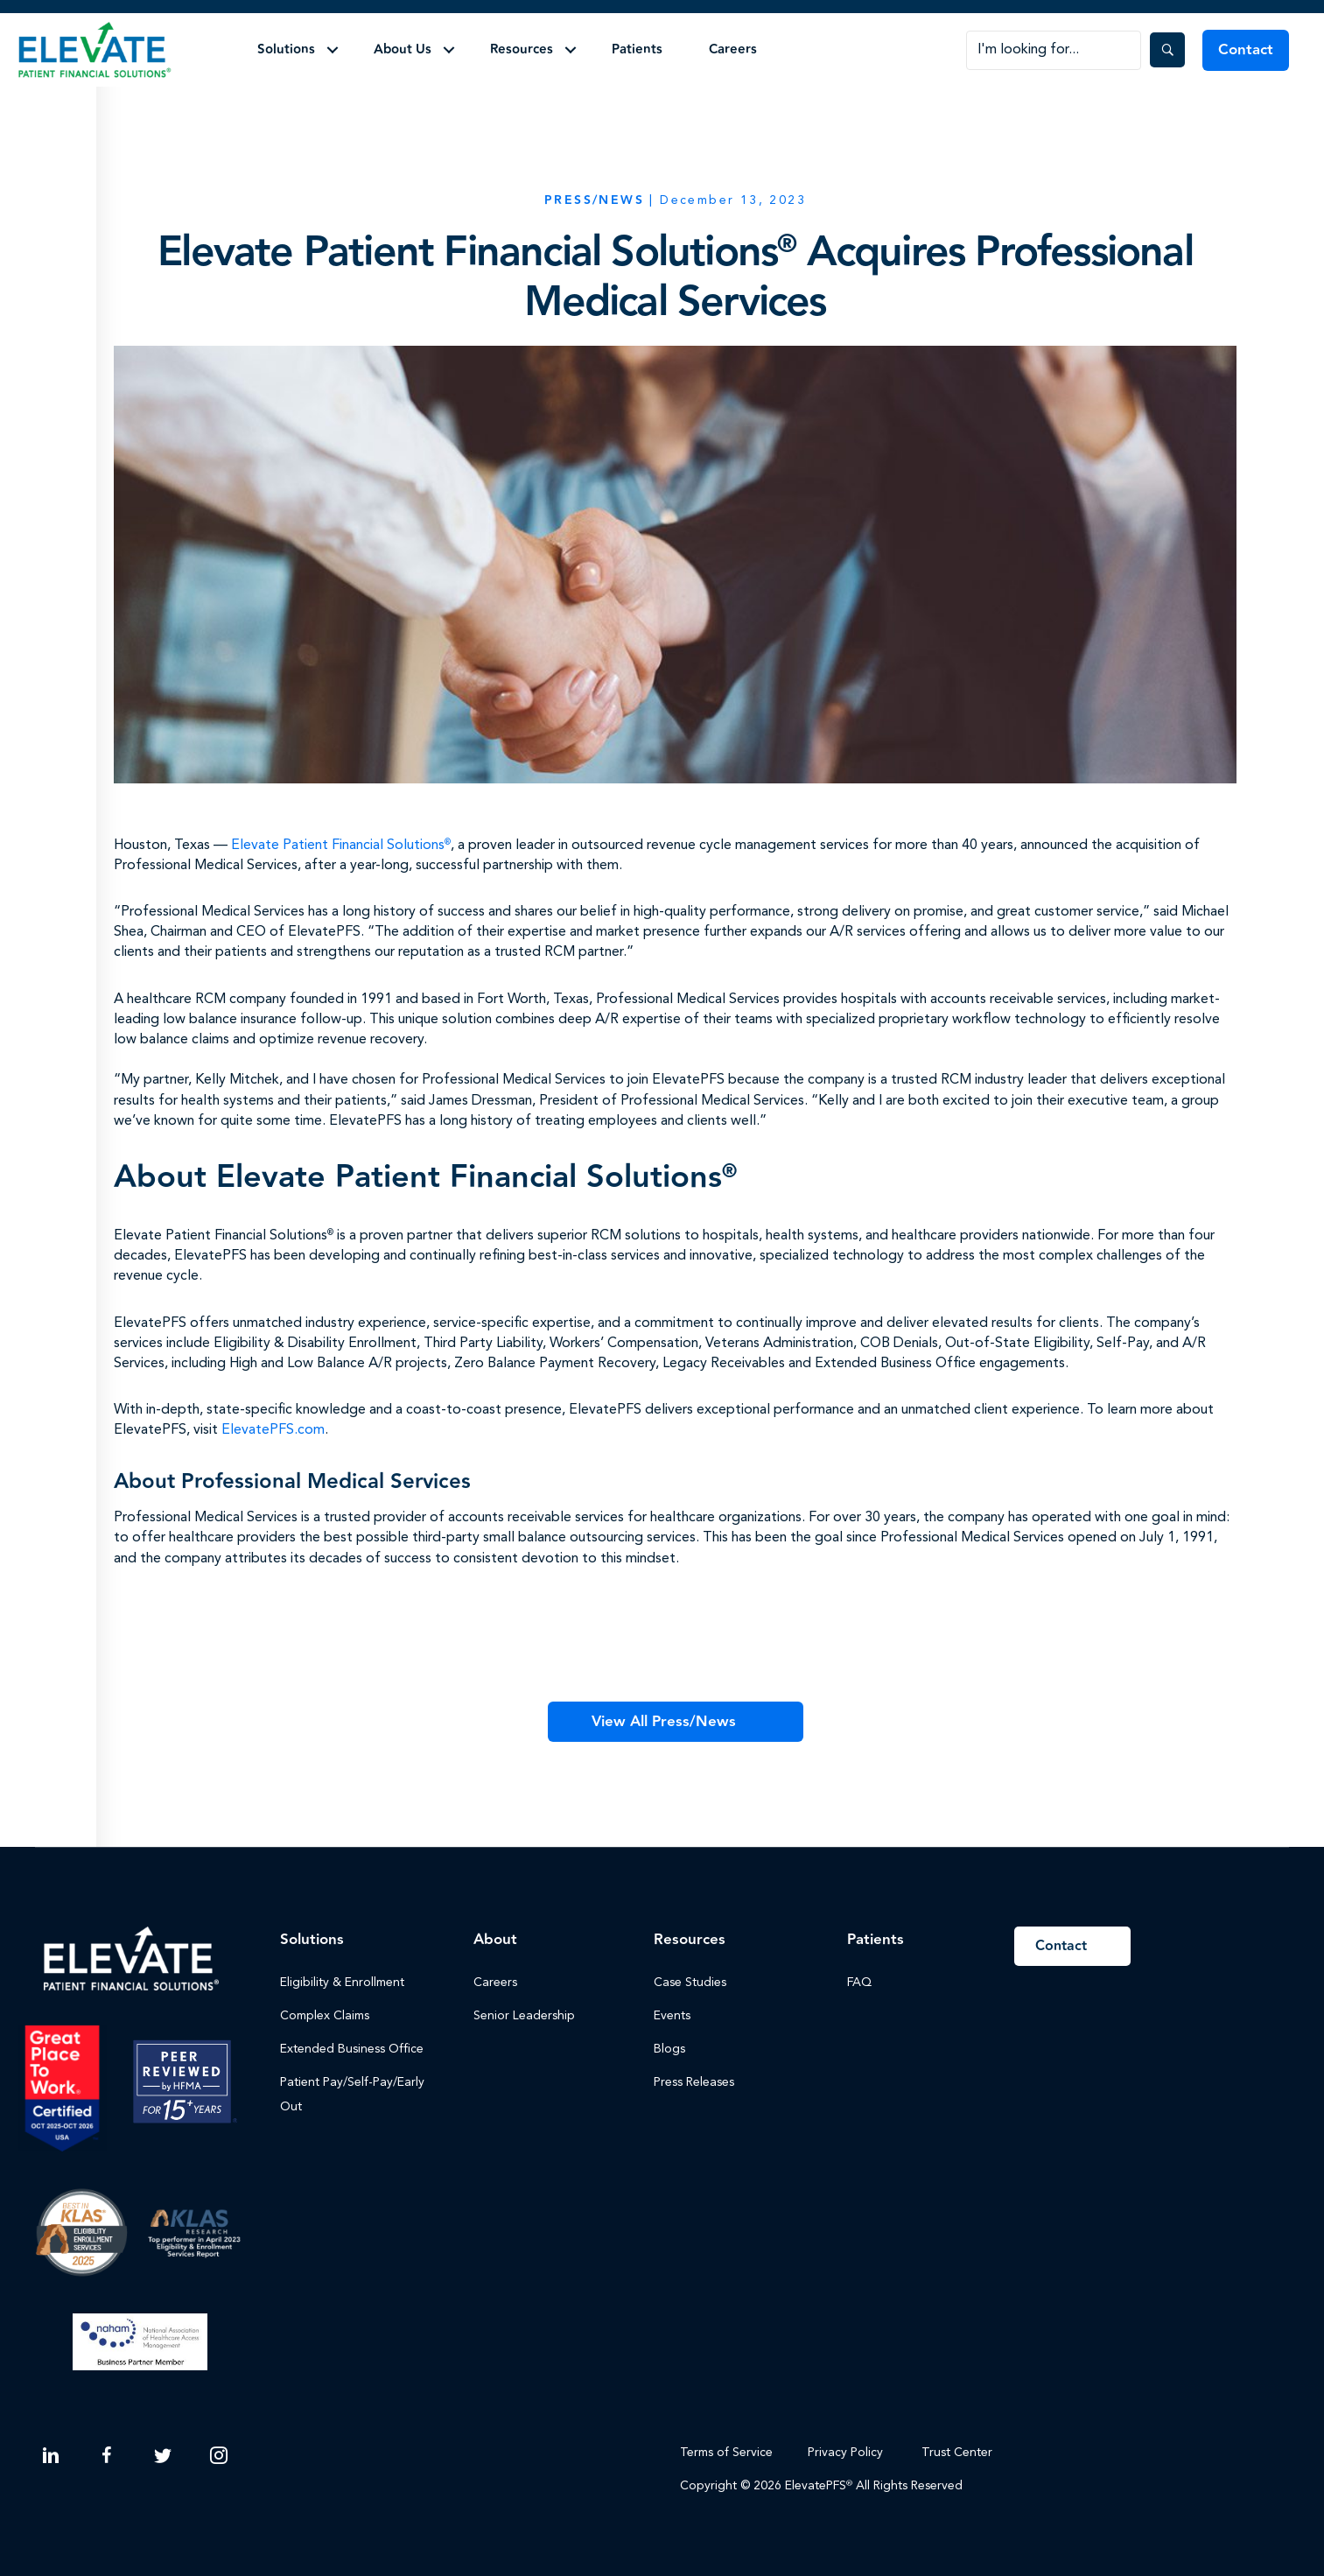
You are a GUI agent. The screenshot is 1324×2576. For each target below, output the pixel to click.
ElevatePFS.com (273, 1430)
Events (672, 2016)
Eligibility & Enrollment (342, 1982)
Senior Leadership (524, 2016)
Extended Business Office (352, 2049)
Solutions (286, 49)
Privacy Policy (845, 2452)
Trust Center (958, 2452)
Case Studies (690, 1982)
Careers (733, 49)
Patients (637, 49)
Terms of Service (726, 2452)
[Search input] (1053, 50)
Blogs (669, 2049)
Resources (521, 49)
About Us (402, 49)
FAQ (859, 1982)
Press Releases (694, 2082)
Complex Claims (324, 2016)
